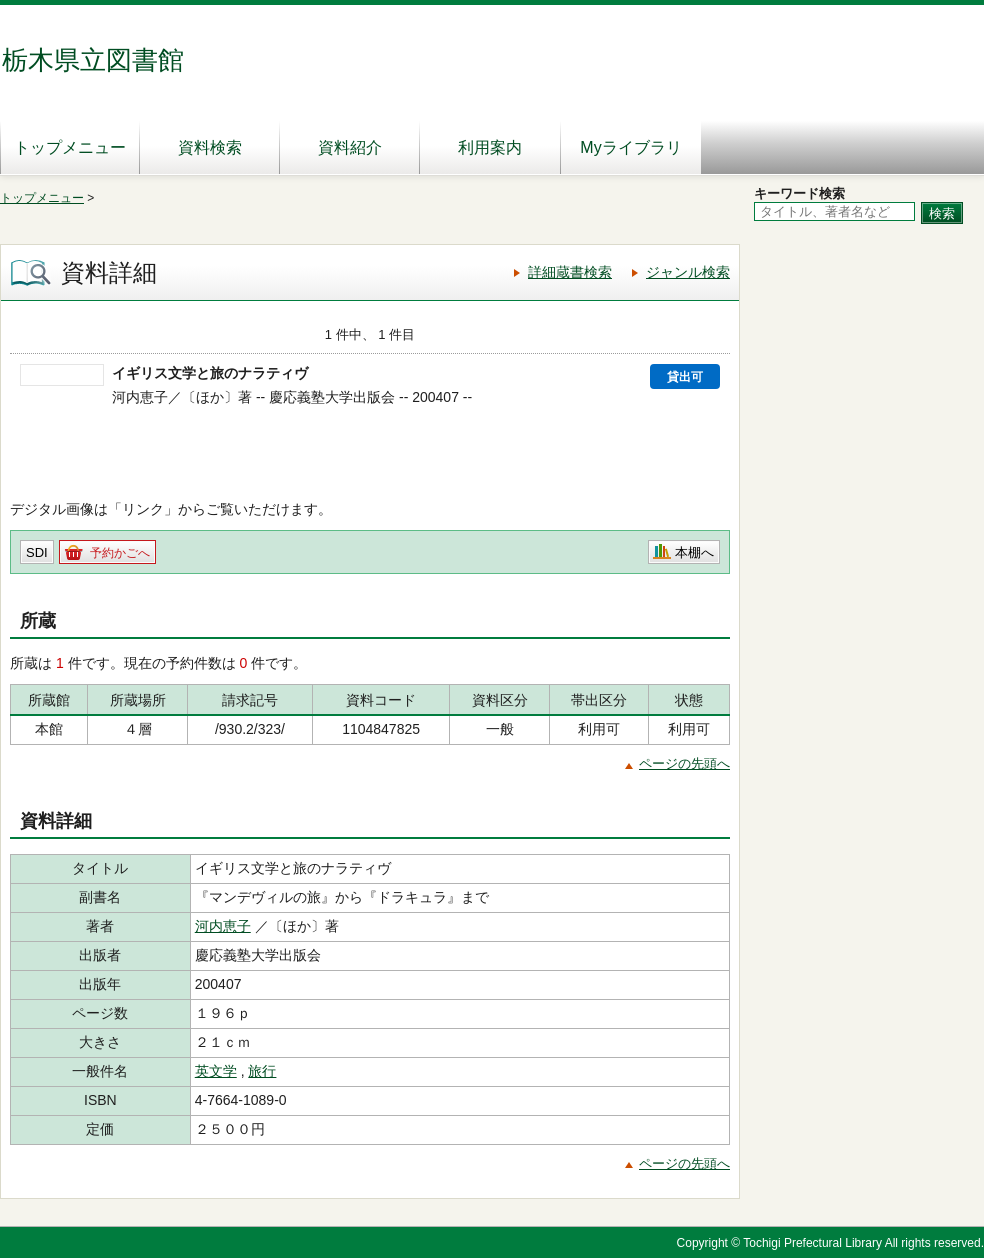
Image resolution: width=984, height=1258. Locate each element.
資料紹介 (350, 147)
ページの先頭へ (684, 763)
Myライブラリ (630, 147)
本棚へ (694, 552)
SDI (37, 552)
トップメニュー (70, 147)
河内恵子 (223, 926)
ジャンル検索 (688, 272)
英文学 (216, 1071)
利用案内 (490, 147)
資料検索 (210, 147)
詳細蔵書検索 (570, 272)
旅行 (262, 1071)
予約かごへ (120, 553)
